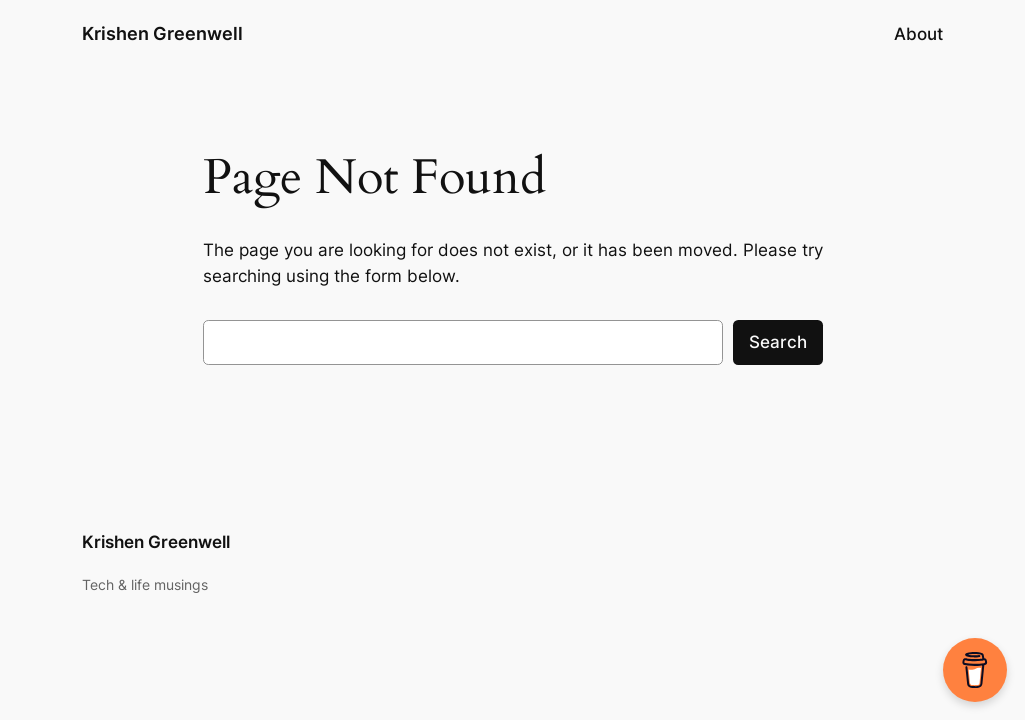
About (918, 34)
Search (778, 342)
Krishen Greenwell (162, 33)
